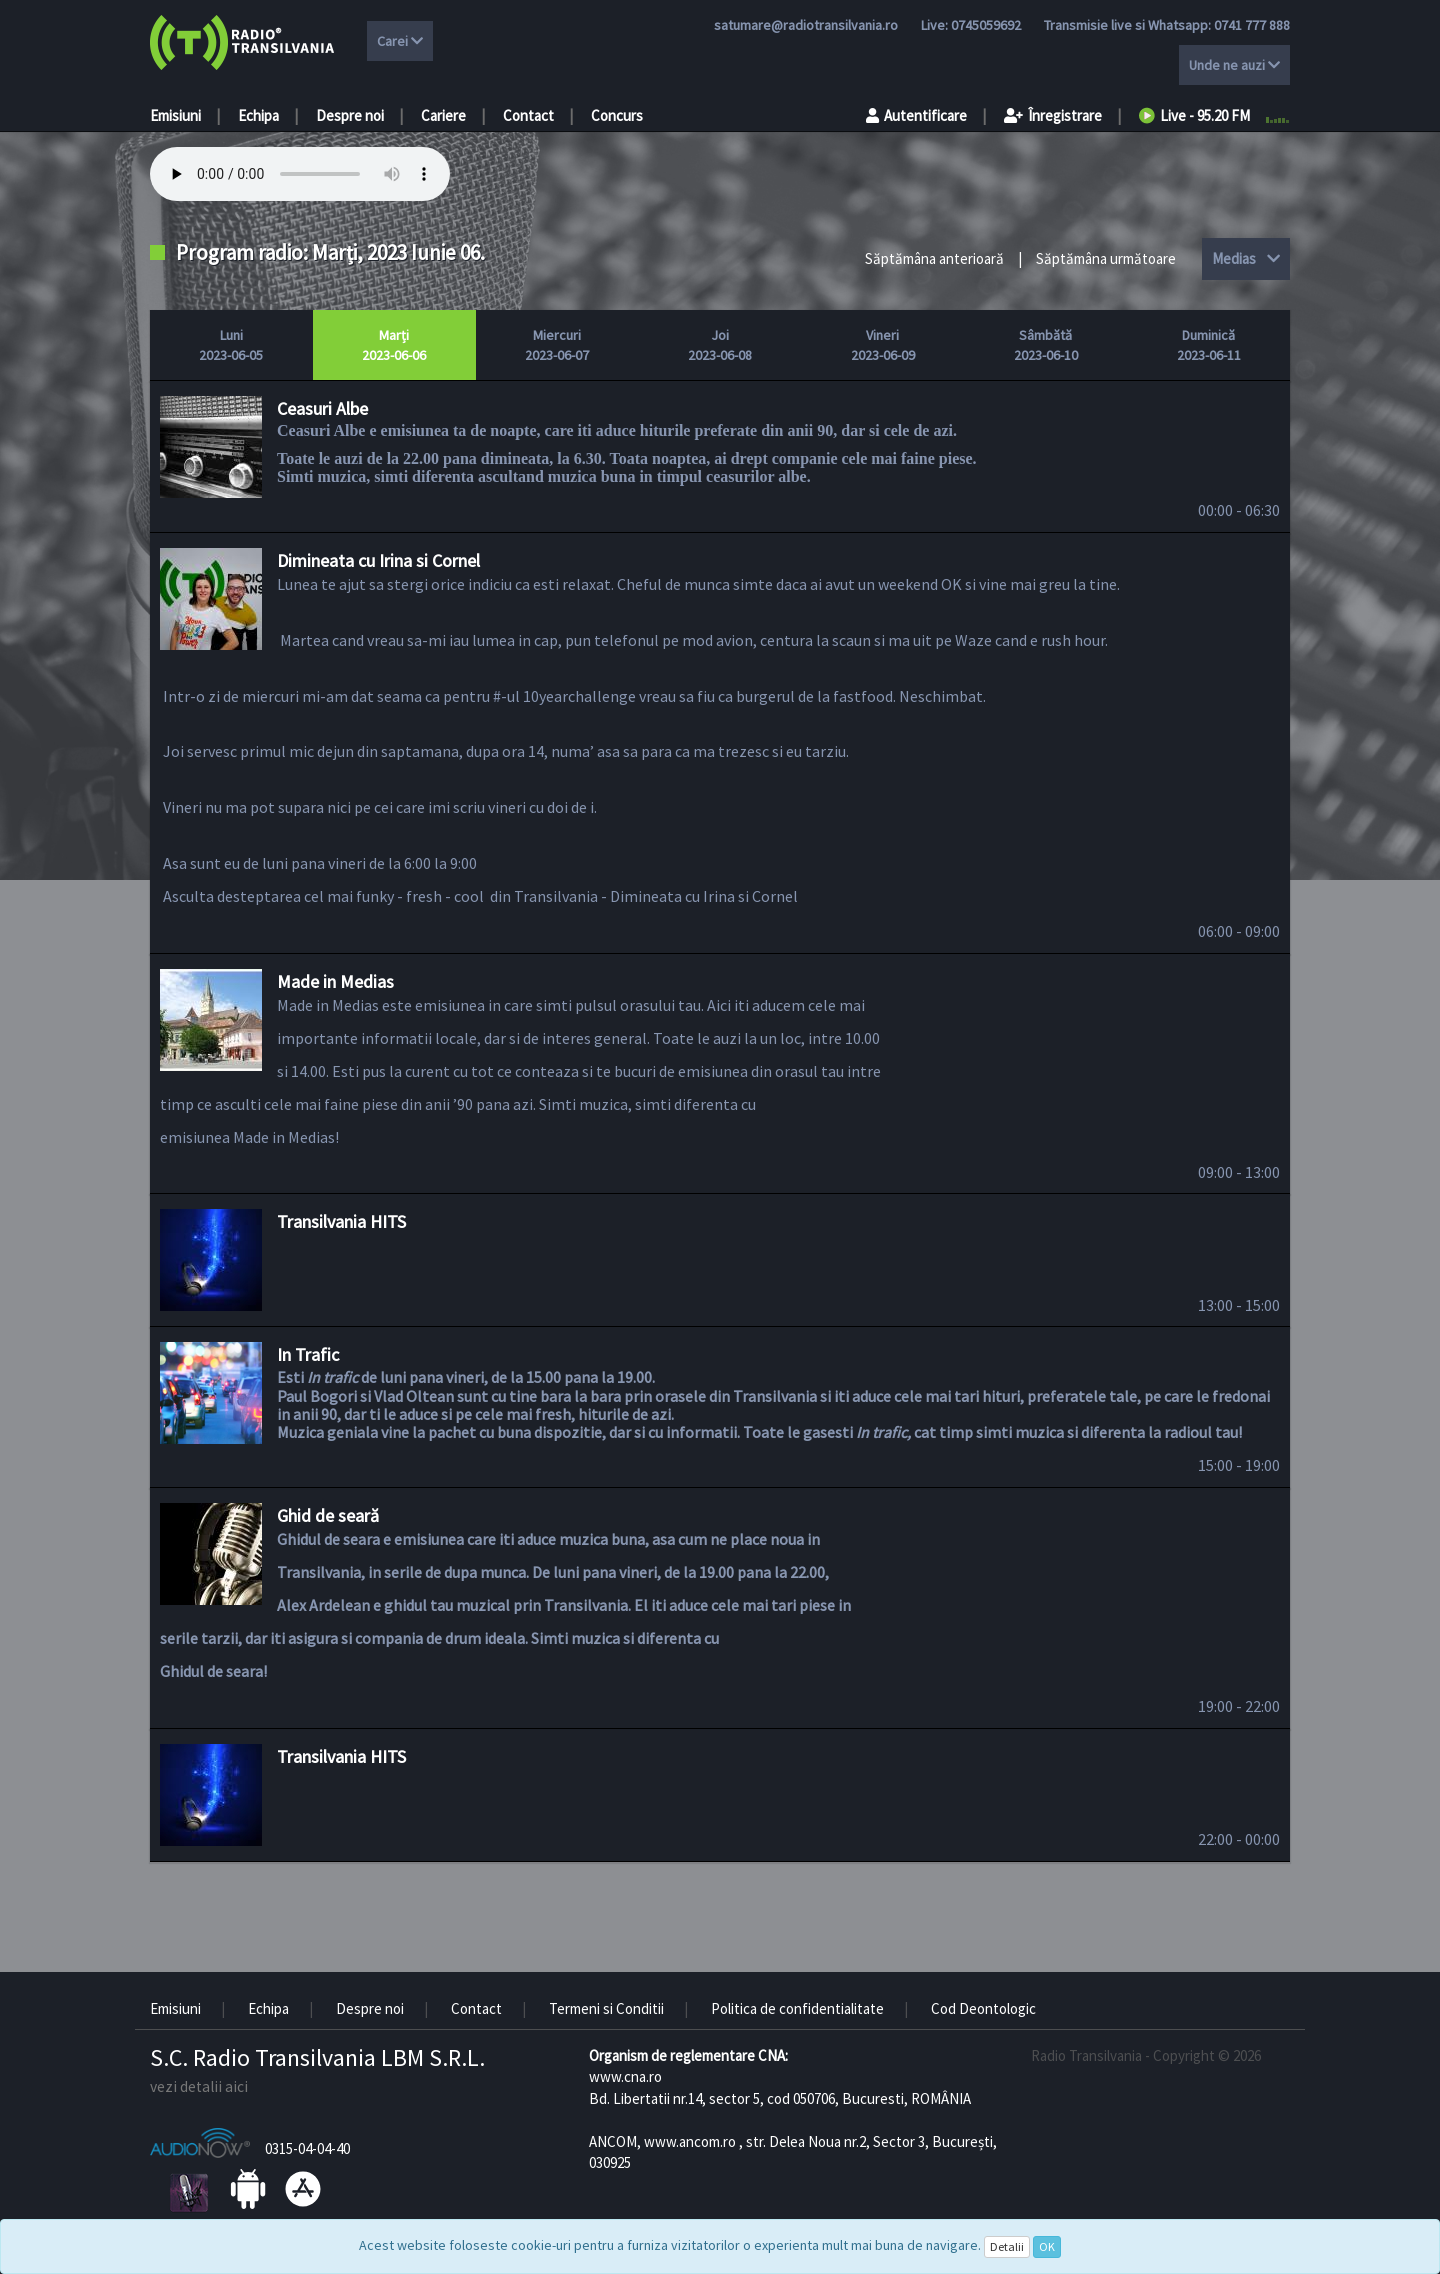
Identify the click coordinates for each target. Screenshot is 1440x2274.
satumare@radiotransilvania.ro (806, 25)
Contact (528, 115)
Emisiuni (175, 115)
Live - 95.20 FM (1194, 115)
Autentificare (916, 115)
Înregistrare (1053, 115)
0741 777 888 (1252, 25)
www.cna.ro (625, 2076)
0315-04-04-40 (307, 2148)
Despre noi (350, 115)
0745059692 (986, 25)
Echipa (258, 115)
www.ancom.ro (690, 2141)
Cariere (443, 115)
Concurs (617, 115)
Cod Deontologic (983, 2008)
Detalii (1007, 2246)
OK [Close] (1047, 2246)
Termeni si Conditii (606, 2008)
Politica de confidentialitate (797, 2008)
